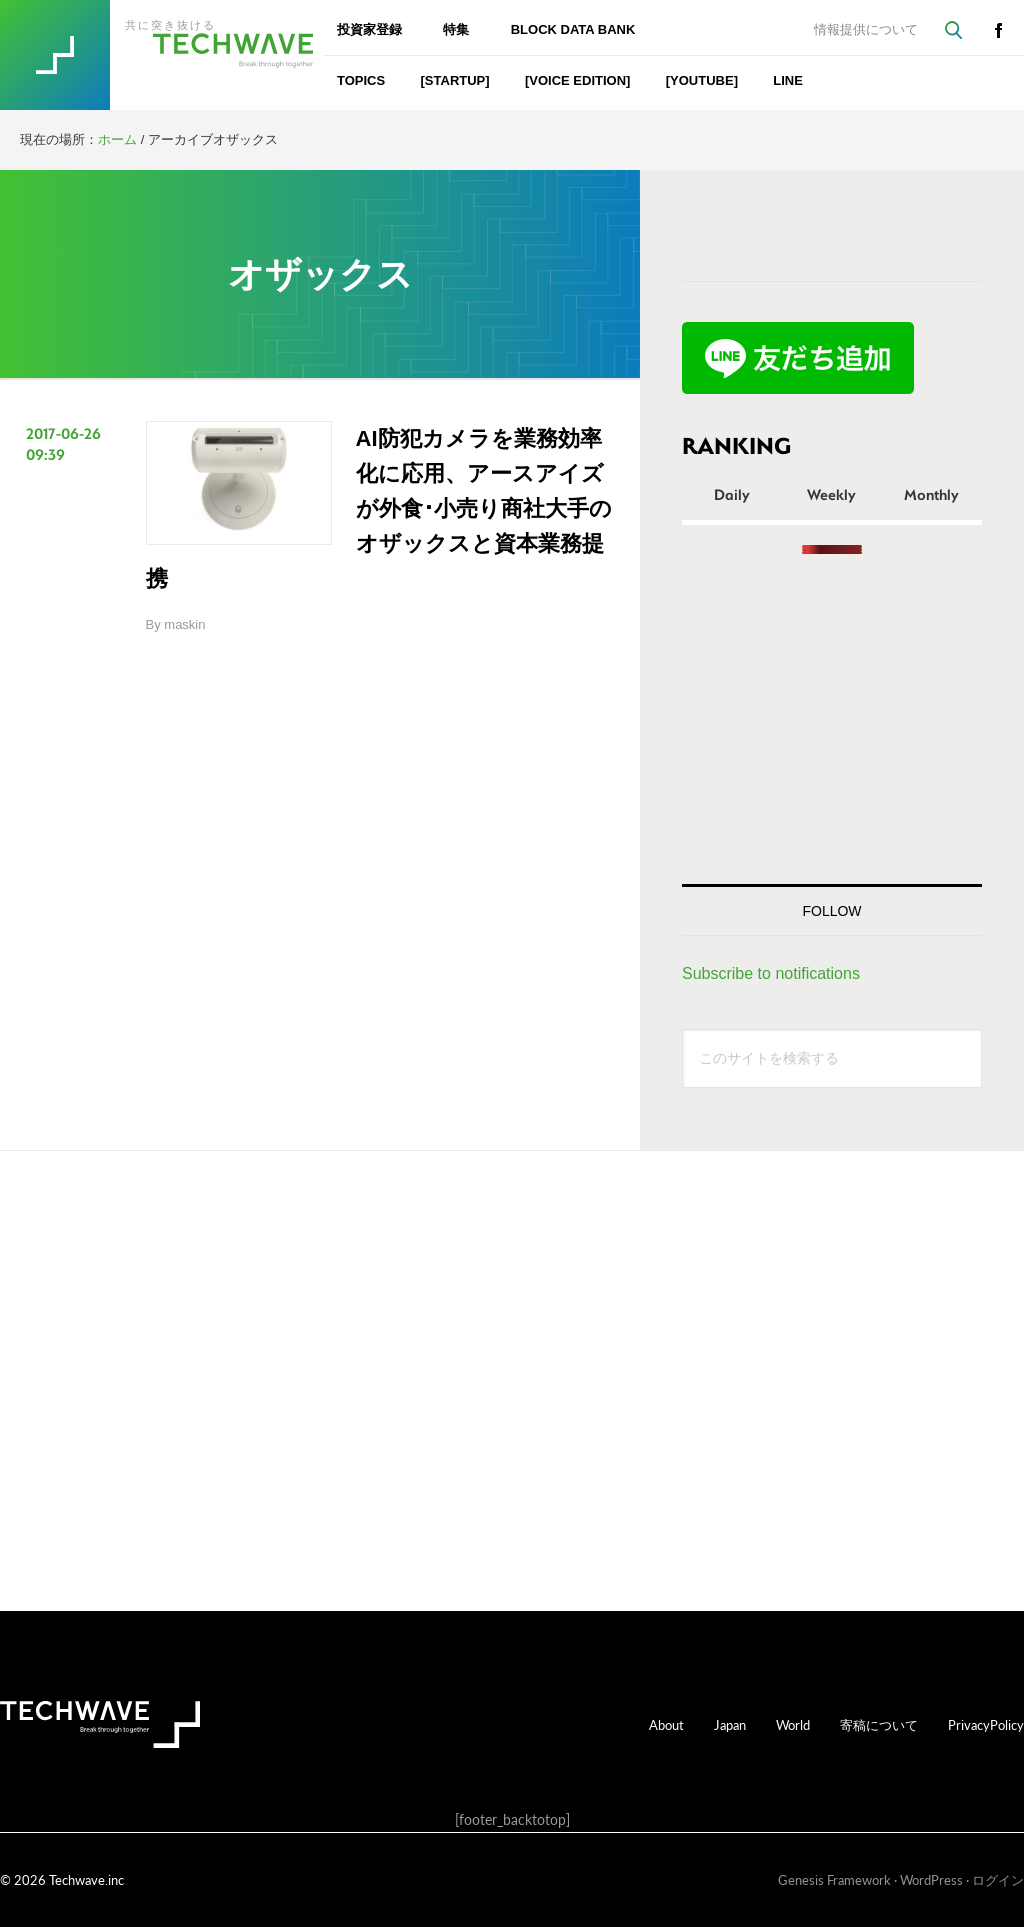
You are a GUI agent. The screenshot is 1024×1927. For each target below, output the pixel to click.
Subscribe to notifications (771, 973)
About (666, 1724)
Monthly (931, 494)
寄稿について (879, 1724)
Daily (732, 494)
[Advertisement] (832, 719)
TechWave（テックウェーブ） (193, 55)
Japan (730, 1724)
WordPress (931, 1879)
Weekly (831, 494)
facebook (998, 30)
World (793, 1724)
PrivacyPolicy (986, 1724)
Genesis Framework (834, 1879)
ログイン (998, 1879)
